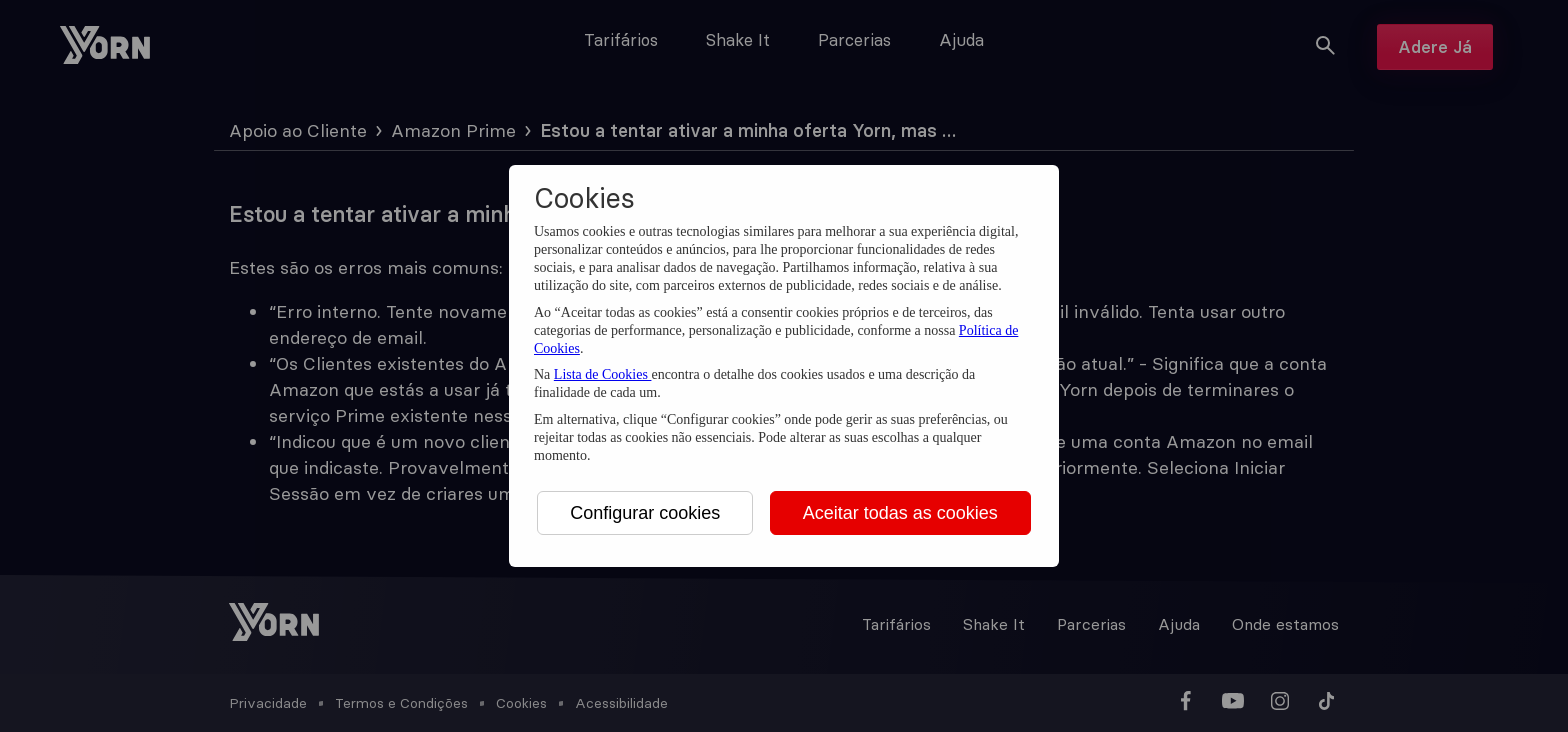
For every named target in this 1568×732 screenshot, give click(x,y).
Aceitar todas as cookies (900, 513)
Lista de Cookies (603, 374)
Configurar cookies (645, 513)
